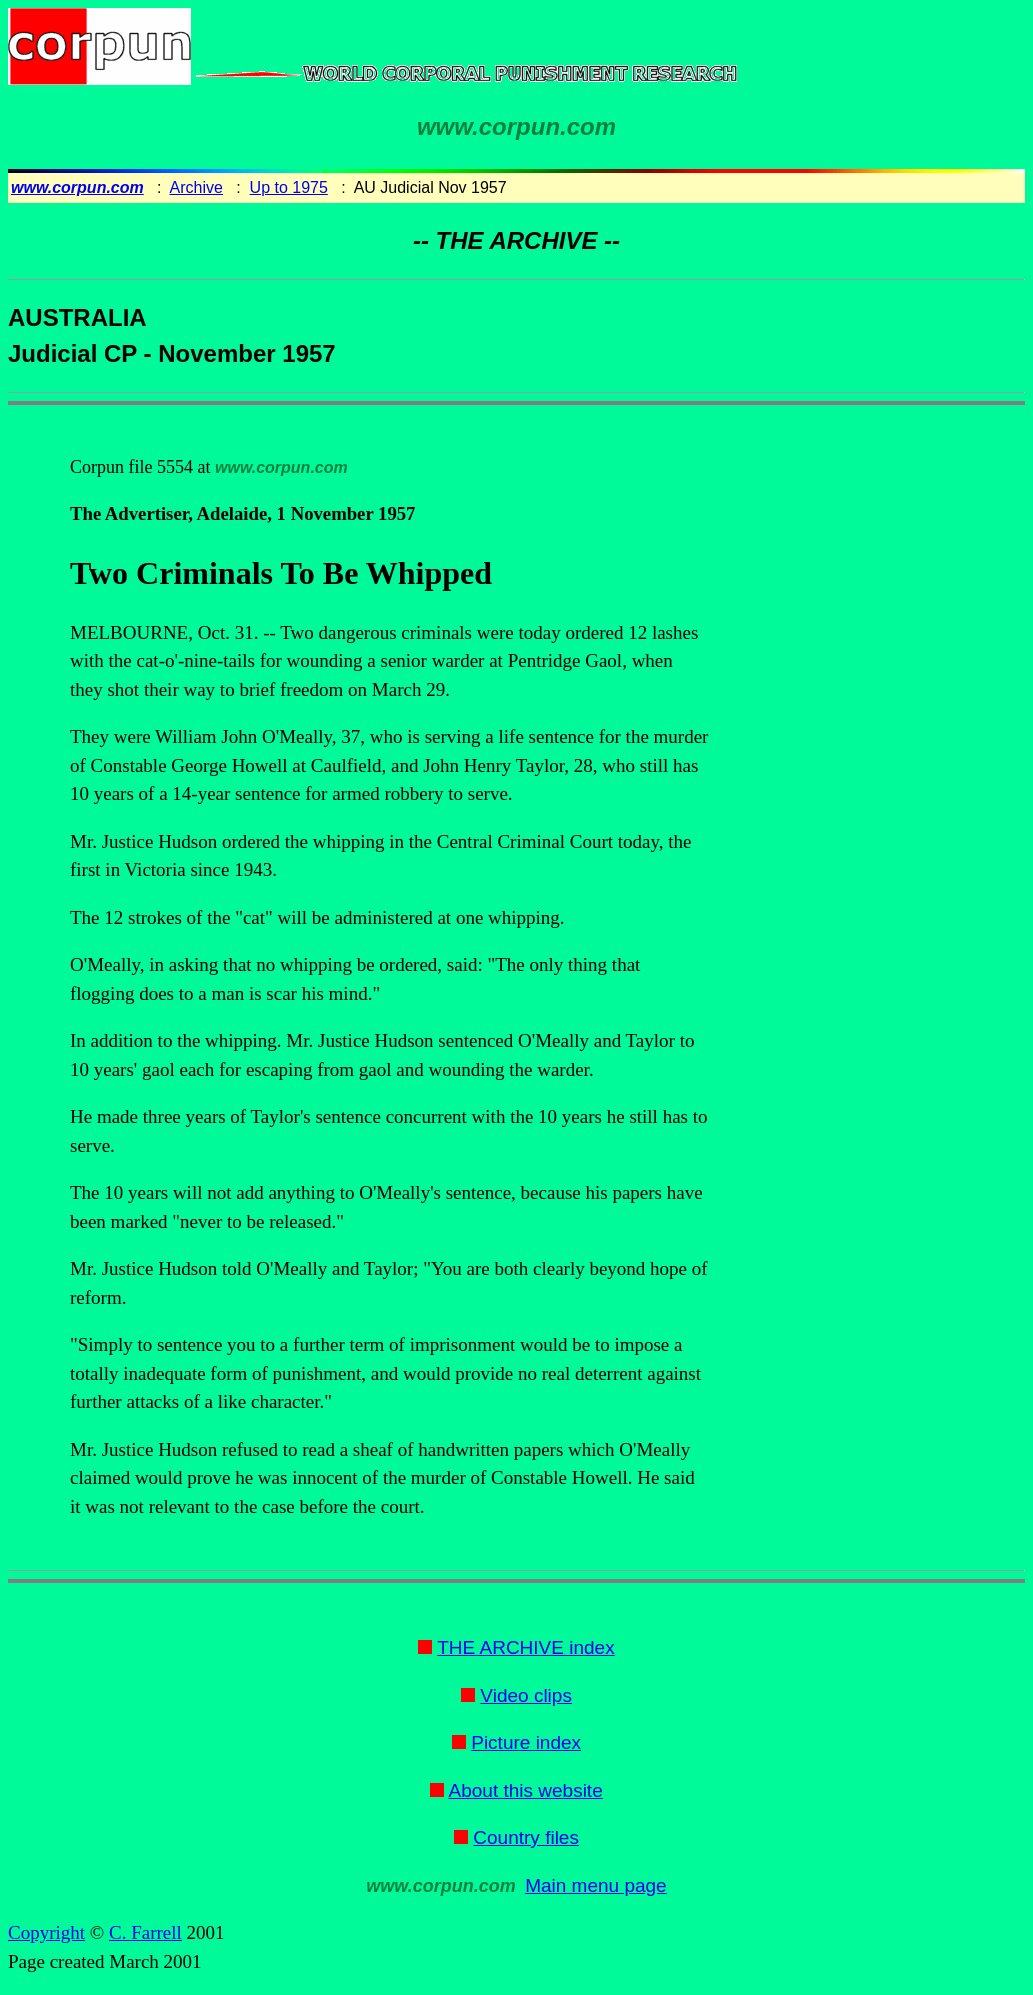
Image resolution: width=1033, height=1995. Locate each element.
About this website (526, 1790)
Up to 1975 (289, 187)
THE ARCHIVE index (525, 1647)
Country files (526, 1837)
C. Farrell (145, 1932)
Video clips (526, 1695)
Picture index (526, 1742)
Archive (196, 187)
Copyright (46, 1932)
